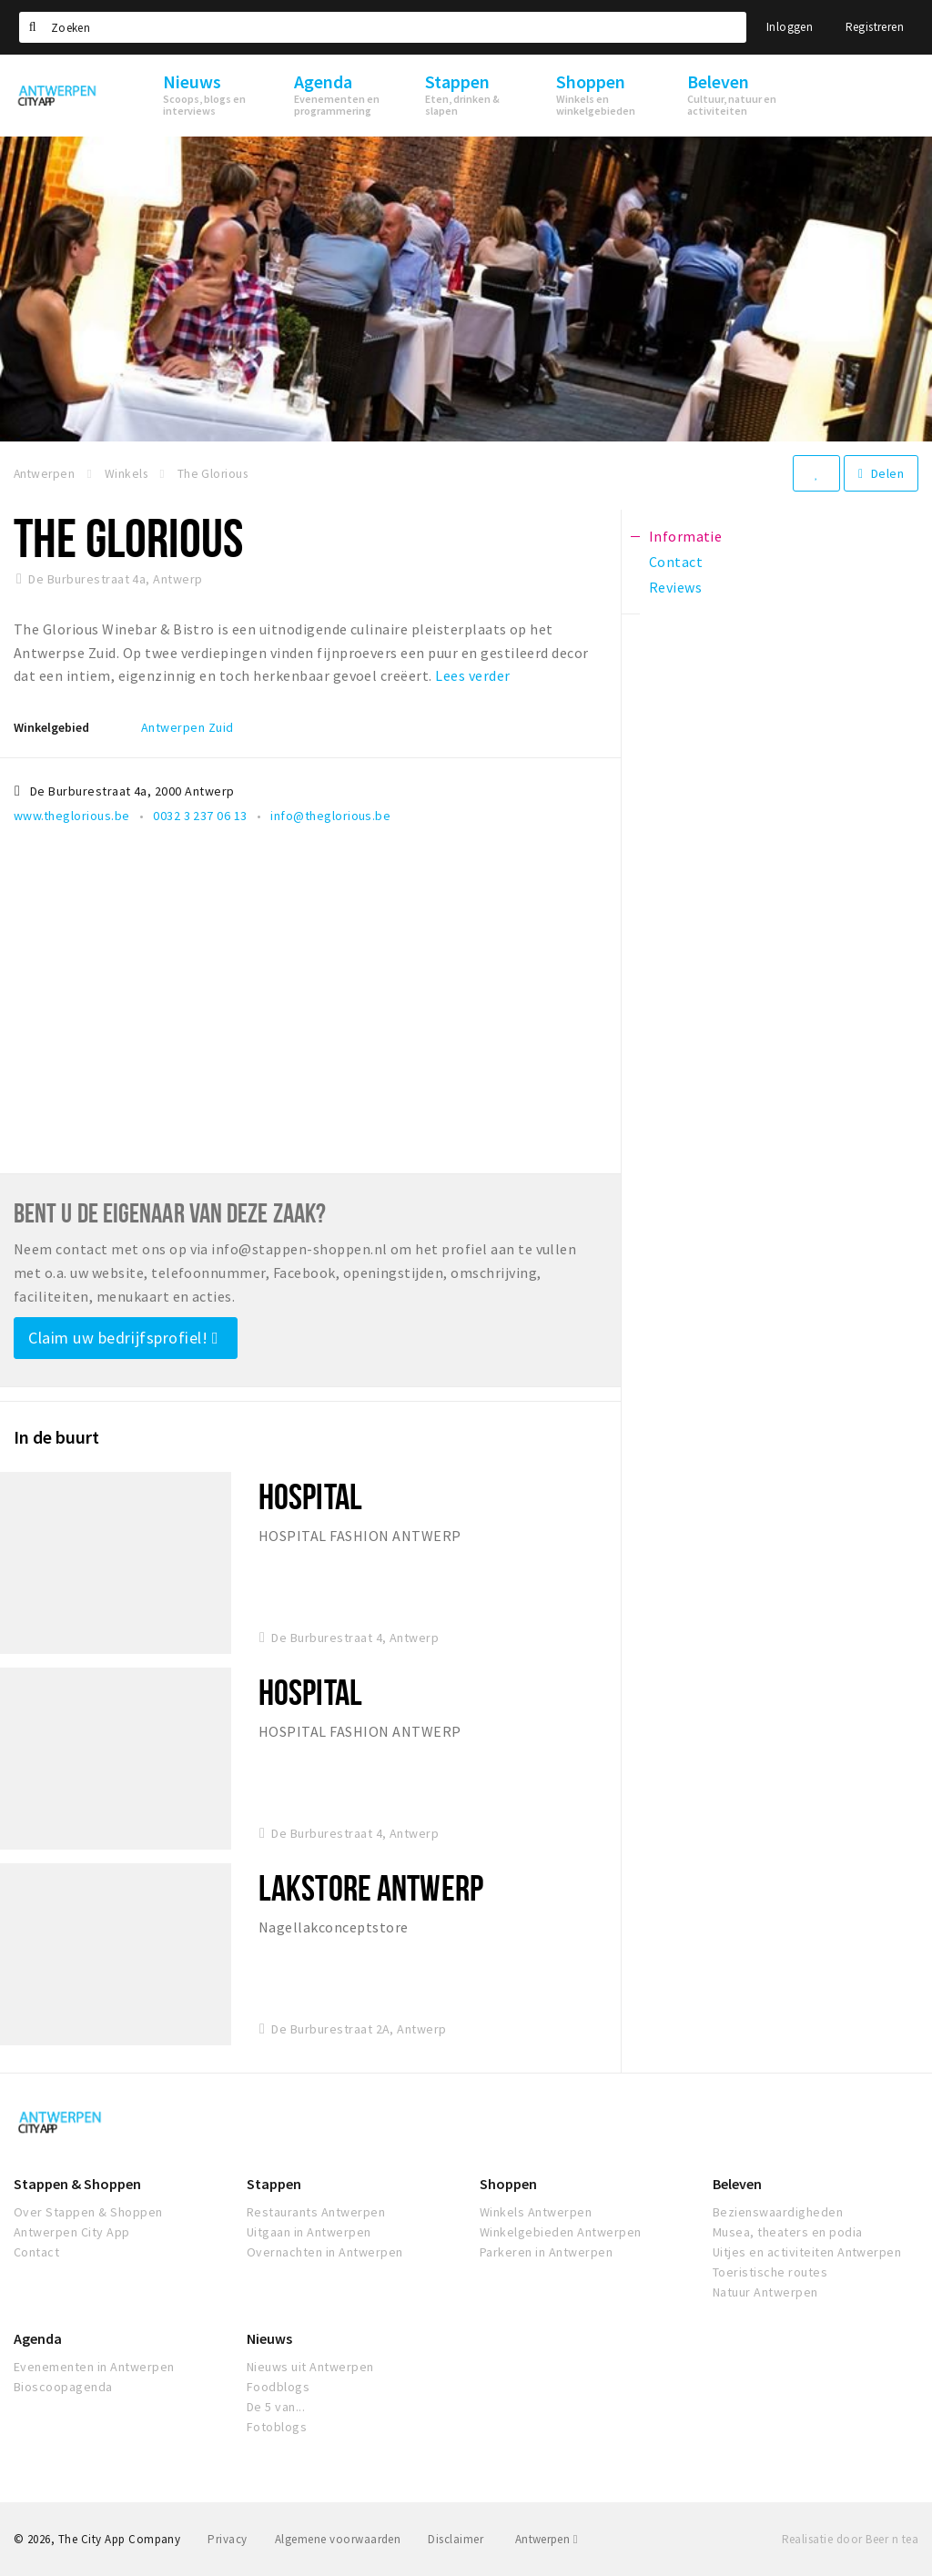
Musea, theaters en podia (788, 2232)
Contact (36, 2252)
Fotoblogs (277, 2427)
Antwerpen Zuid (187, 727)
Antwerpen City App (72, 2232)
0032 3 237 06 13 (200, 815)
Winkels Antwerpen (536, 2212)
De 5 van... (276, 2407)
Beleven (737, 2184)
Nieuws (269, 2338)
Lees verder (472, 675)
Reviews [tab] (675, 587)
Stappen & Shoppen (77, 2184)
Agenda (38, 2338)
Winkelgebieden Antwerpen (561, 2232)
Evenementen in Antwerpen (94, 2366)
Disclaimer (455, 2539)
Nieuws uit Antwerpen (310, 2366)
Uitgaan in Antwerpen (309, 2232)
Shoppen (508, 2184)
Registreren (875, 27)
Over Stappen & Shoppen (88, 2212)
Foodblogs (278, 2386)
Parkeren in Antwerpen (546, 2252)
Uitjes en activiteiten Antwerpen (807, 2252)
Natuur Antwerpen (765, 2292)
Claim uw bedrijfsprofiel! (123, 1337)
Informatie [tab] (686, 536)
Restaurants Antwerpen (316, 2212)
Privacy (227, 2539)
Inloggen (789, 27)
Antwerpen (546, 2539)
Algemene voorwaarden (338, 2539)
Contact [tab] (676, 562)
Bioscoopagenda (63, 2386)
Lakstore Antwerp (370, 1887)
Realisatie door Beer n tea (850, 2539)
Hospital (310, 1496)
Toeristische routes (770, 2272)
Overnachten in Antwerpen (325, 2252)
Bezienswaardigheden (778, 2212)
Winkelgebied (51, 727)
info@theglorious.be (330, 815)
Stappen (274, 2184)
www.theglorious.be (72, 815)
